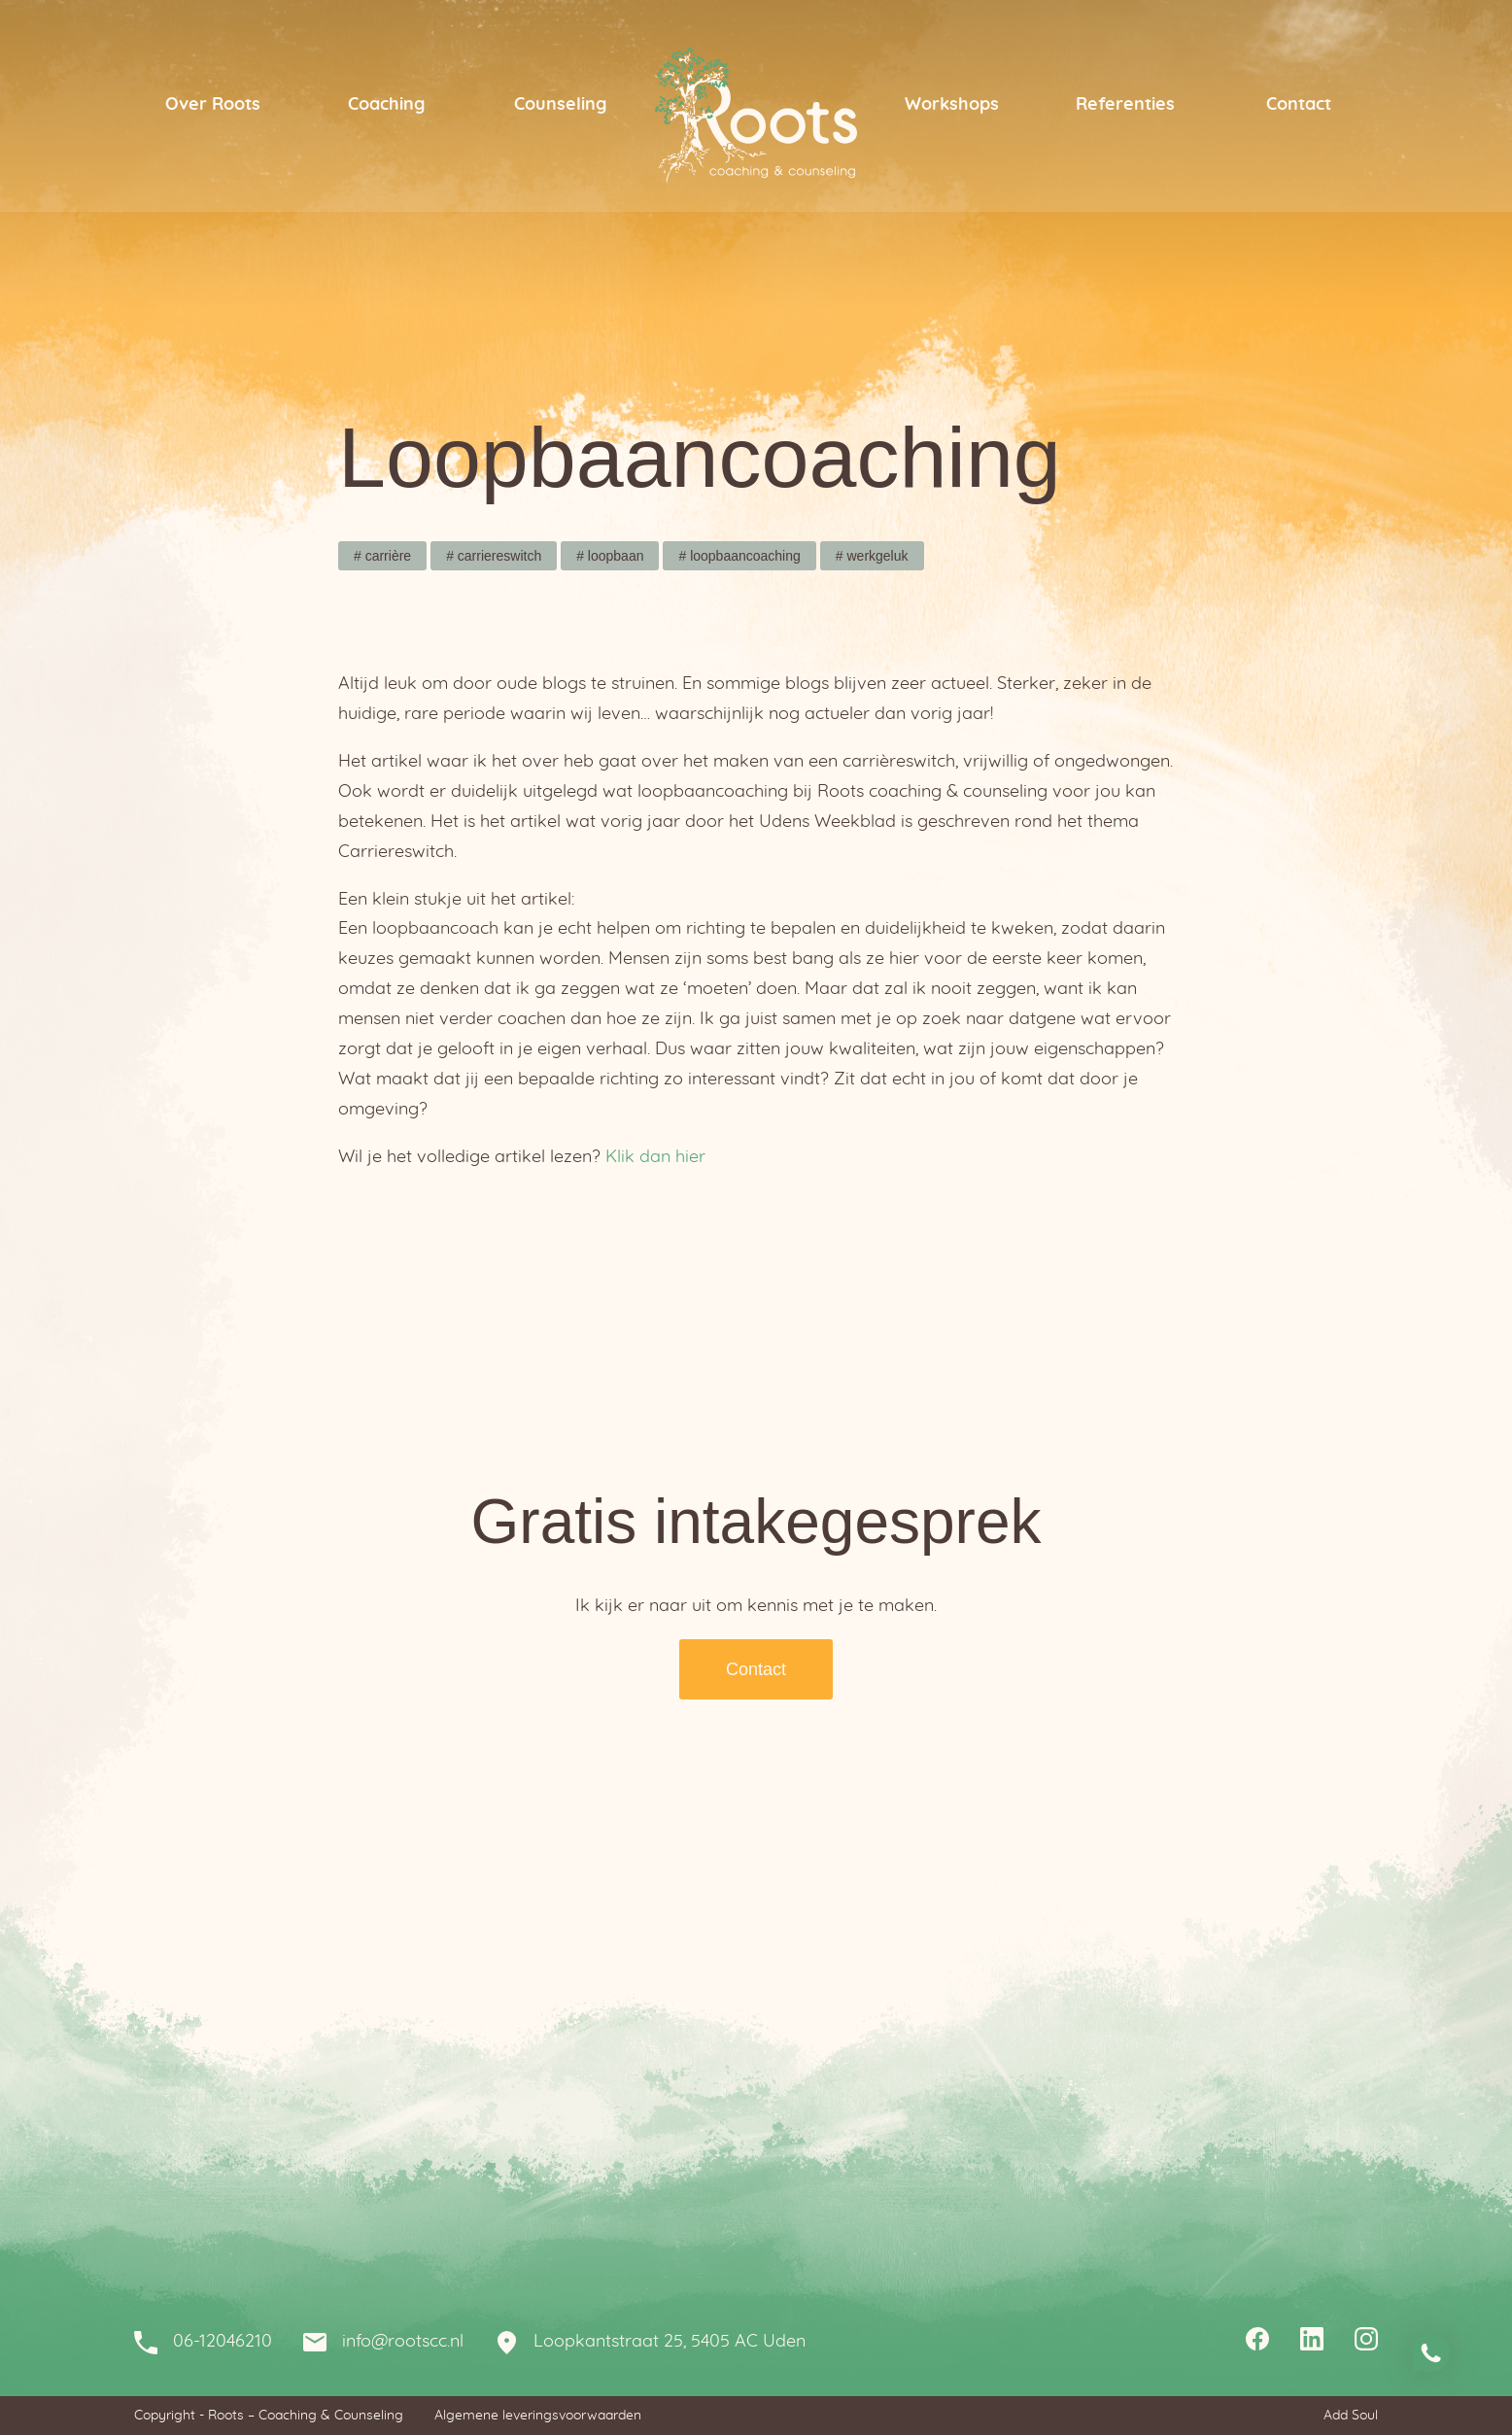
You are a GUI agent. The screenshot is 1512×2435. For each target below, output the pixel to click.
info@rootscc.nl (403, 2341)
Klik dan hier (655, 1157)
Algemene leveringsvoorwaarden (537, 2415)
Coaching (386, 105)
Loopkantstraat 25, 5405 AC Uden (669, 2341)
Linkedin (1311, 2342)
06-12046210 (222, 2341)
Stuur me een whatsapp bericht (1430, 2353)
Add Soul (1350, 2415)
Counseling (560, 105)
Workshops (952, 105)
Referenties (1125, 105)
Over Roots (212, 105)
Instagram (1366, 2342)
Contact (1298, 105)
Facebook (1257, 2342)
